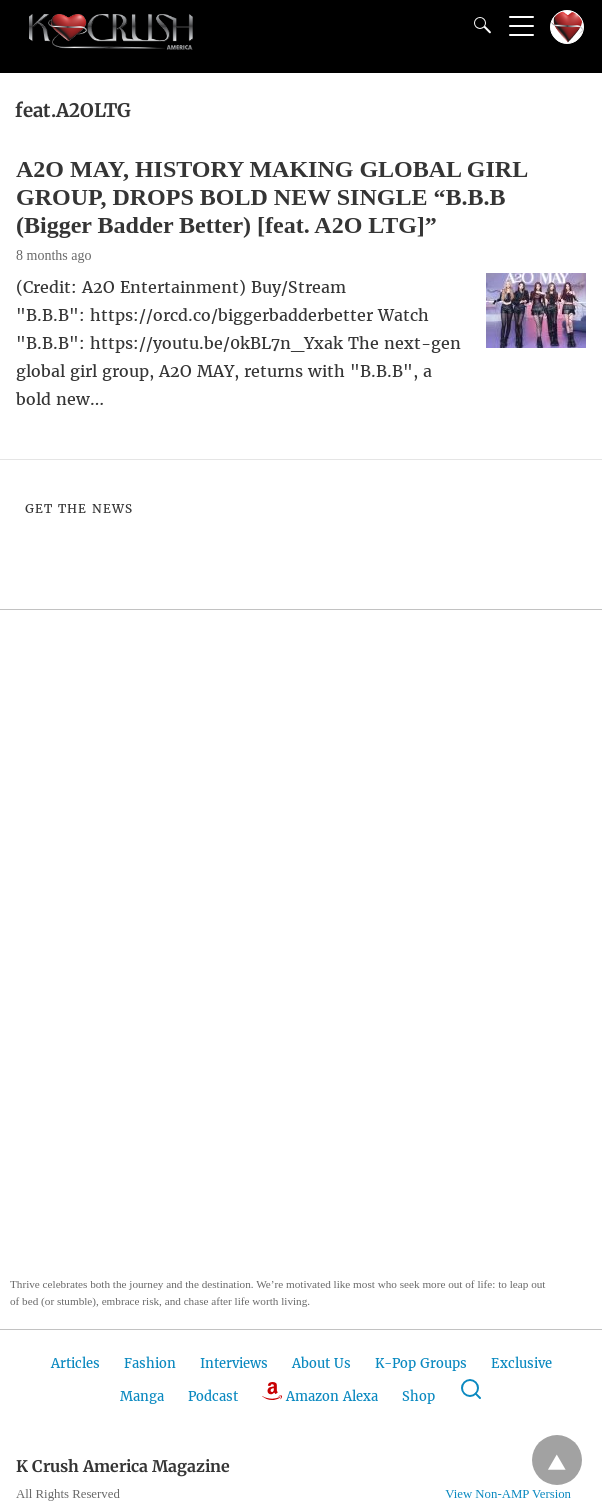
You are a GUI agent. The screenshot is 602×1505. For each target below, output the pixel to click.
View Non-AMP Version (508, 1494)
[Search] (478, 25)
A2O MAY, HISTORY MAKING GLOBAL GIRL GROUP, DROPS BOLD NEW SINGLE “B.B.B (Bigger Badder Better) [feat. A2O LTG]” (271, 197)
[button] (110, 970)
